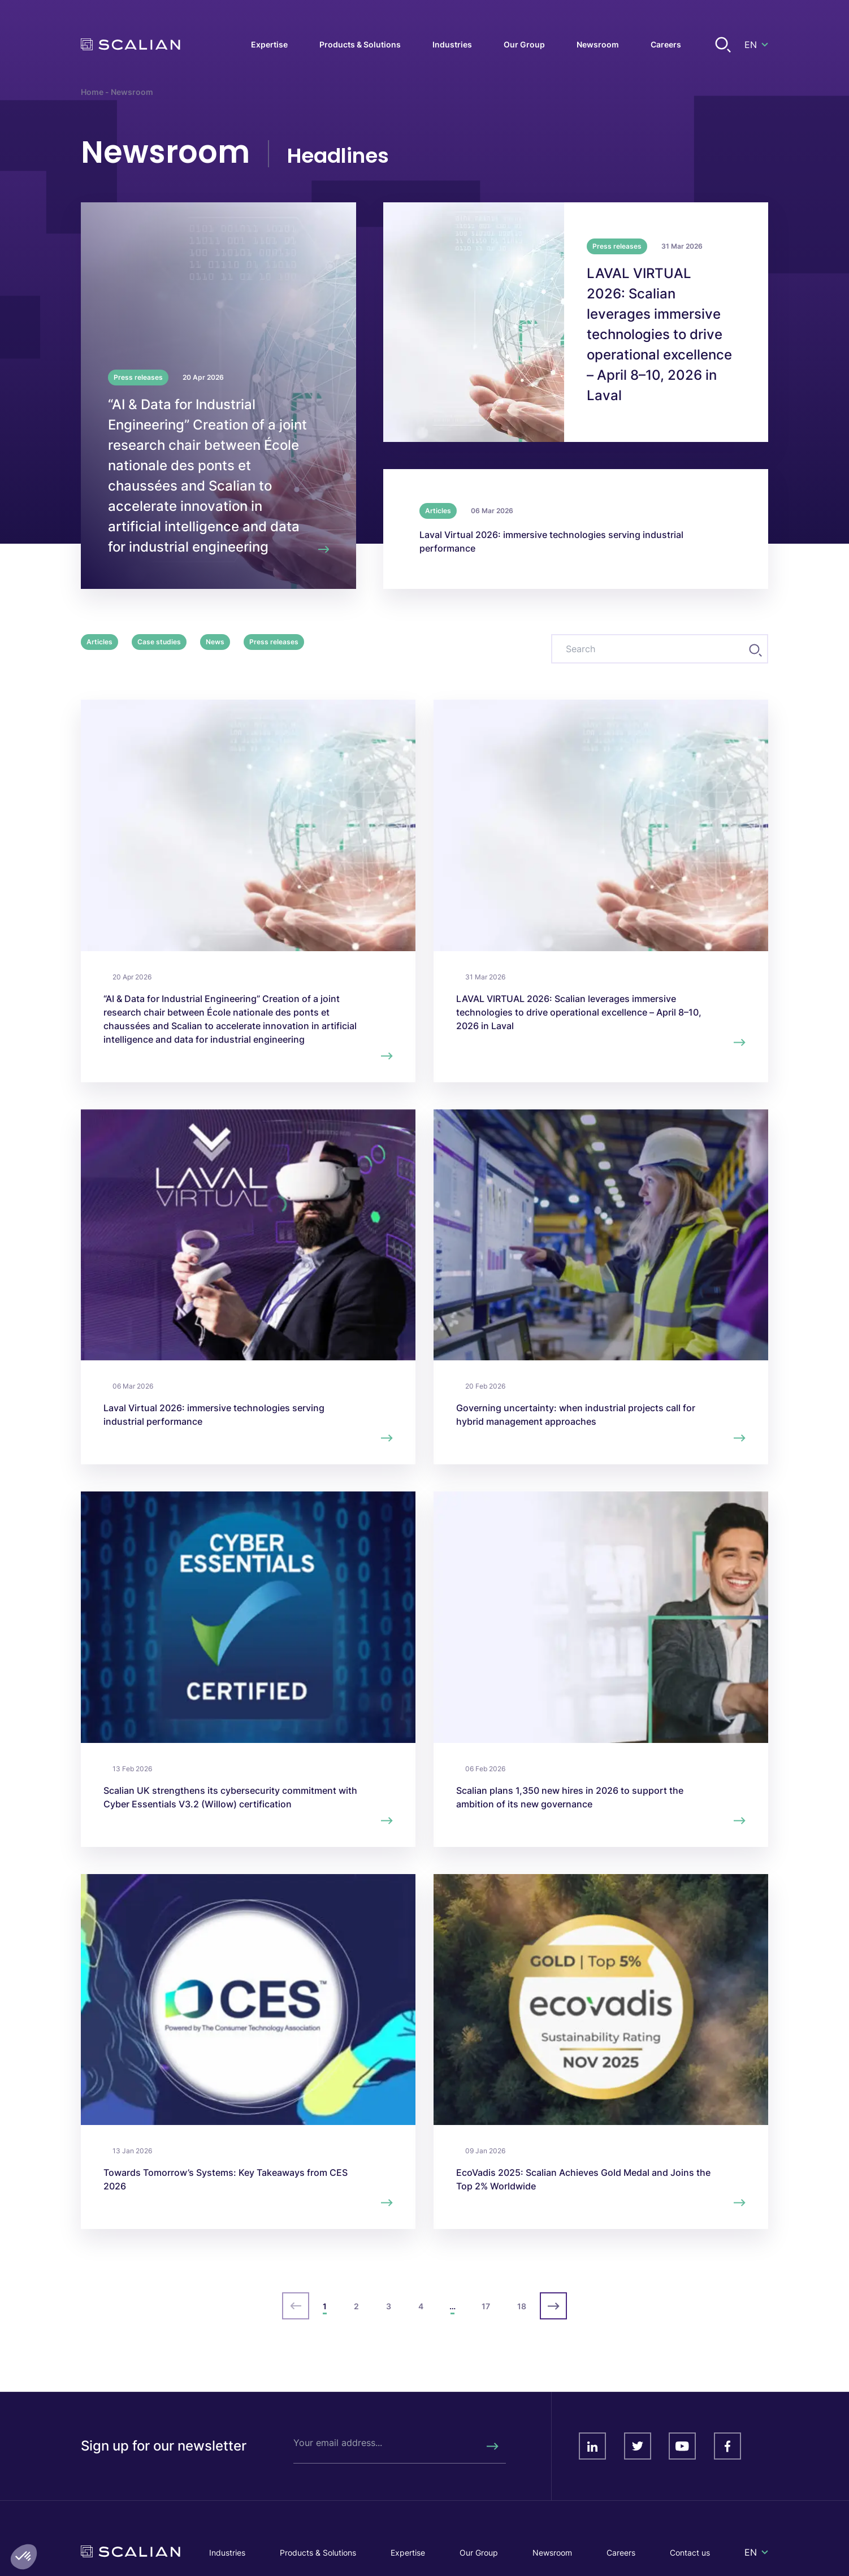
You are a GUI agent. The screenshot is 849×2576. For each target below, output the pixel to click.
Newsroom (552, 2552)
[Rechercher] (492, 2446)
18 (521, 2306)
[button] (23, 2556)
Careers (621, 2552)
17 (486, 2306)
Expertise (408, 2552)
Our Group (479, 2552)
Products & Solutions (318, 2552)
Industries (227, 2552)
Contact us (690, 2552)
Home (92, 92)
